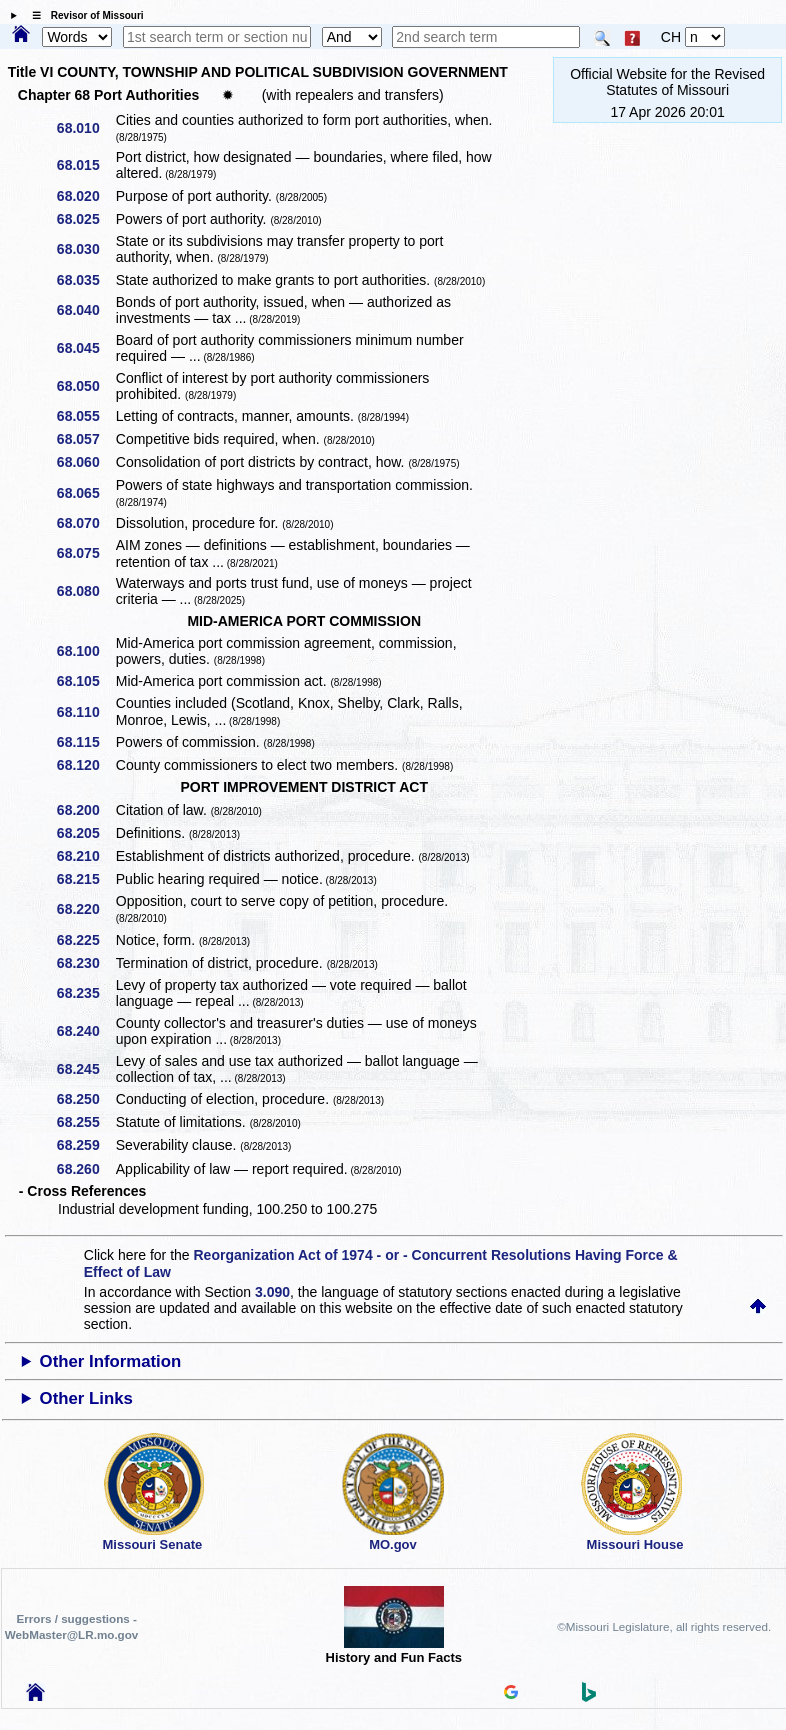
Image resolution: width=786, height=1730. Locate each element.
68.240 (85, 1031)
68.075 (85, 553)
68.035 (85, 280)
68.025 (85, 219)
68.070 (85, 523)
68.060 (85, 462)
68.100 (85, 651)
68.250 (85, 1099)
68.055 (85, 416)
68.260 (85, 1169)
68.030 (85, 249)
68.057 (85, 439)
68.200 (85, 810)
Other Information (111, 1361)
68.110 (85, 712)
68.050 (85, 386)
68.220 (85, 909)
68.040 (85, 310)
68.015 (85, 165)
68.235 (85, 993)
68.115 (85, 742)
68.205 (85, 833)
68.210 (85, 856)
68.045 (85, 348)
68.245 (85, 1069)
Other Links (86, 1398)
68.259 (85, 1145)
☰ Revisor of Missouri (83, 15)
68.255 (85, 1122)
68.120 (85, 765)
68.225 (85, 940)
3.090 (272, 1292)
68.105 (85, 681)
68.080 (85, 591)
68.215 (85, 879)
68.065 (85, 493)
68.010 (85, 128)
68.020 (85, 196)
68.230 (85, 963)
